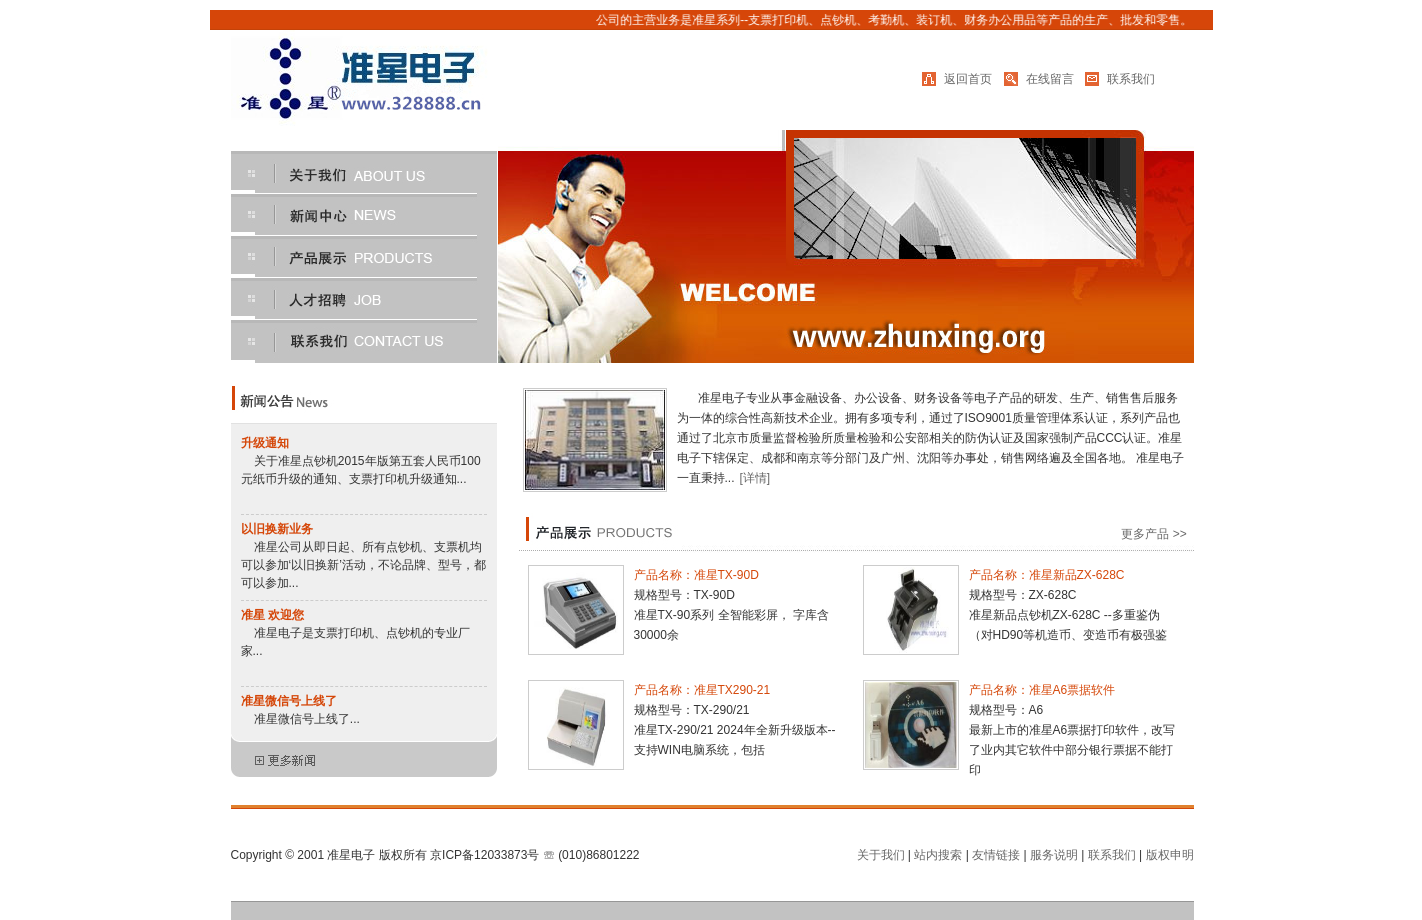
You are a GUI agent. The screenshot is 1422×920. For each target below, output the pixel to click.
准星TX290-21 (732, 690)
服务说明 (1054, 855)
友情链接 (996, 855)
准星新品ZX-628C (1077, 575)
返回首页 (968, 79)
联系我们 (1131, 79)
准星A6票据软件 (1072, 690)
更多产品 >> (1157, 534)
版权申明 (1170, 855)
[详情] (755, 478)
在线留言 (1050, 79)
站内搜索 (938, 855)
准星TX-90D (726, 575)
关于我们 (881, 855)
